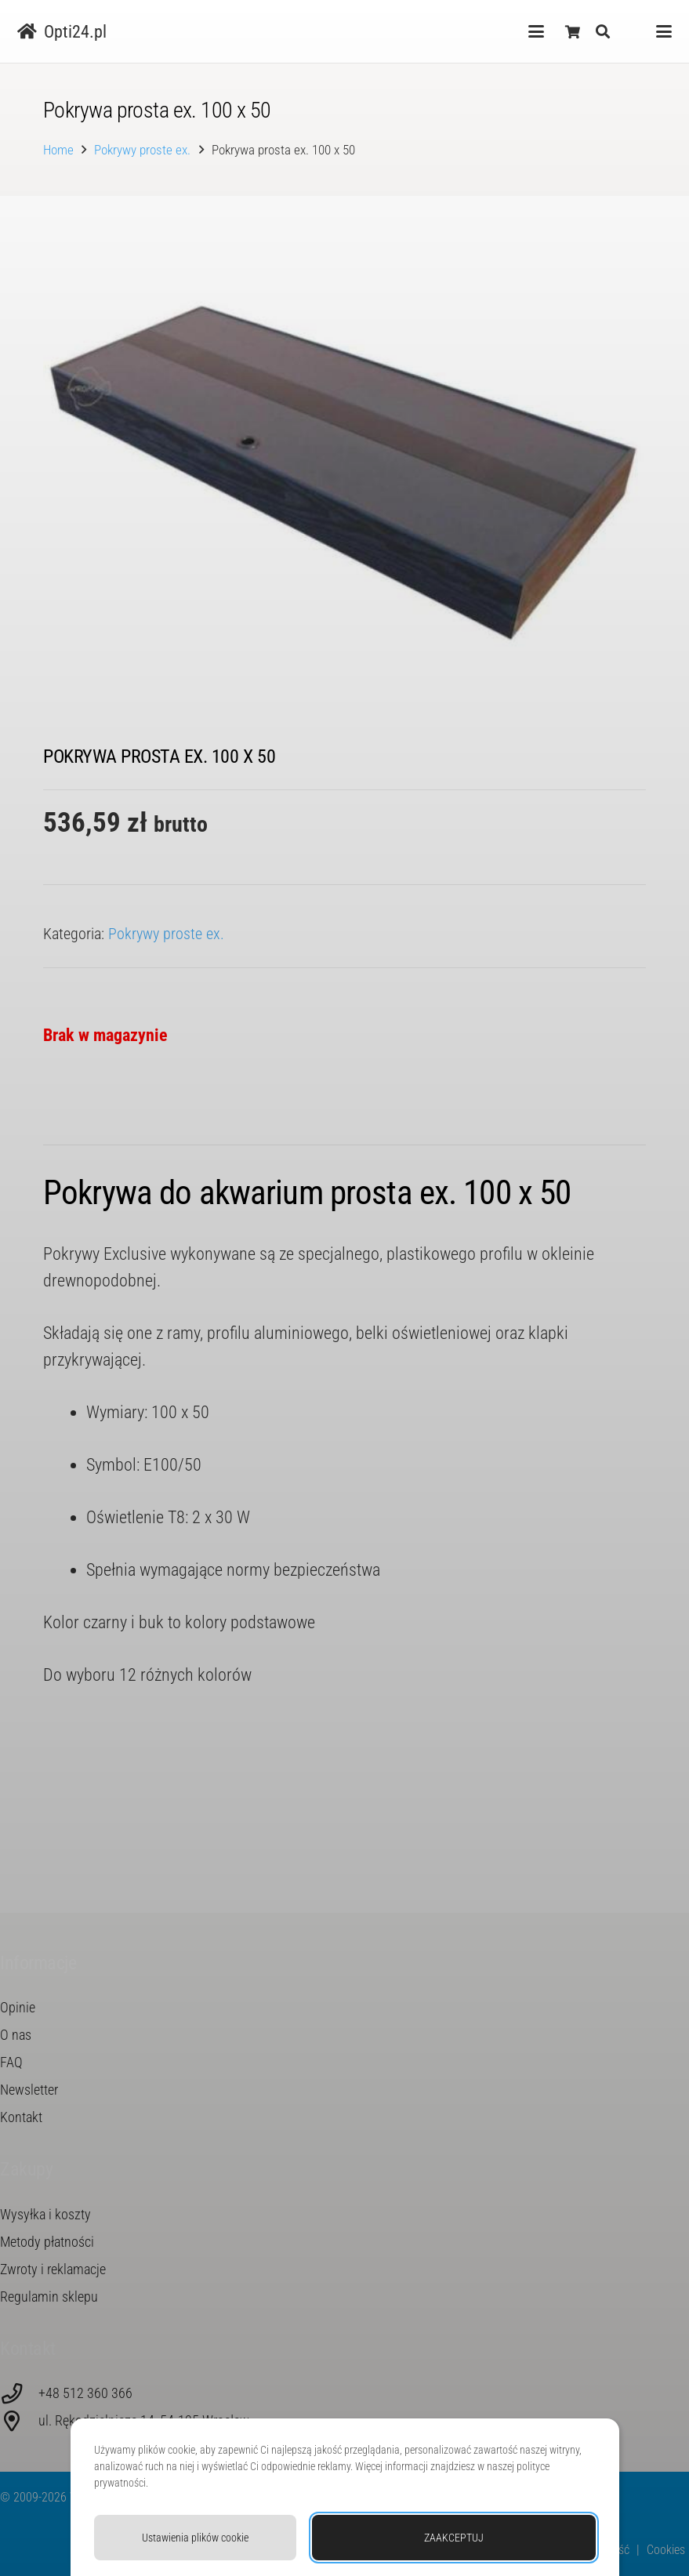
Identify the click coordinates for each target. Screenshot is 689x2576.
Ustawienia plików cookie (195, 2537)
